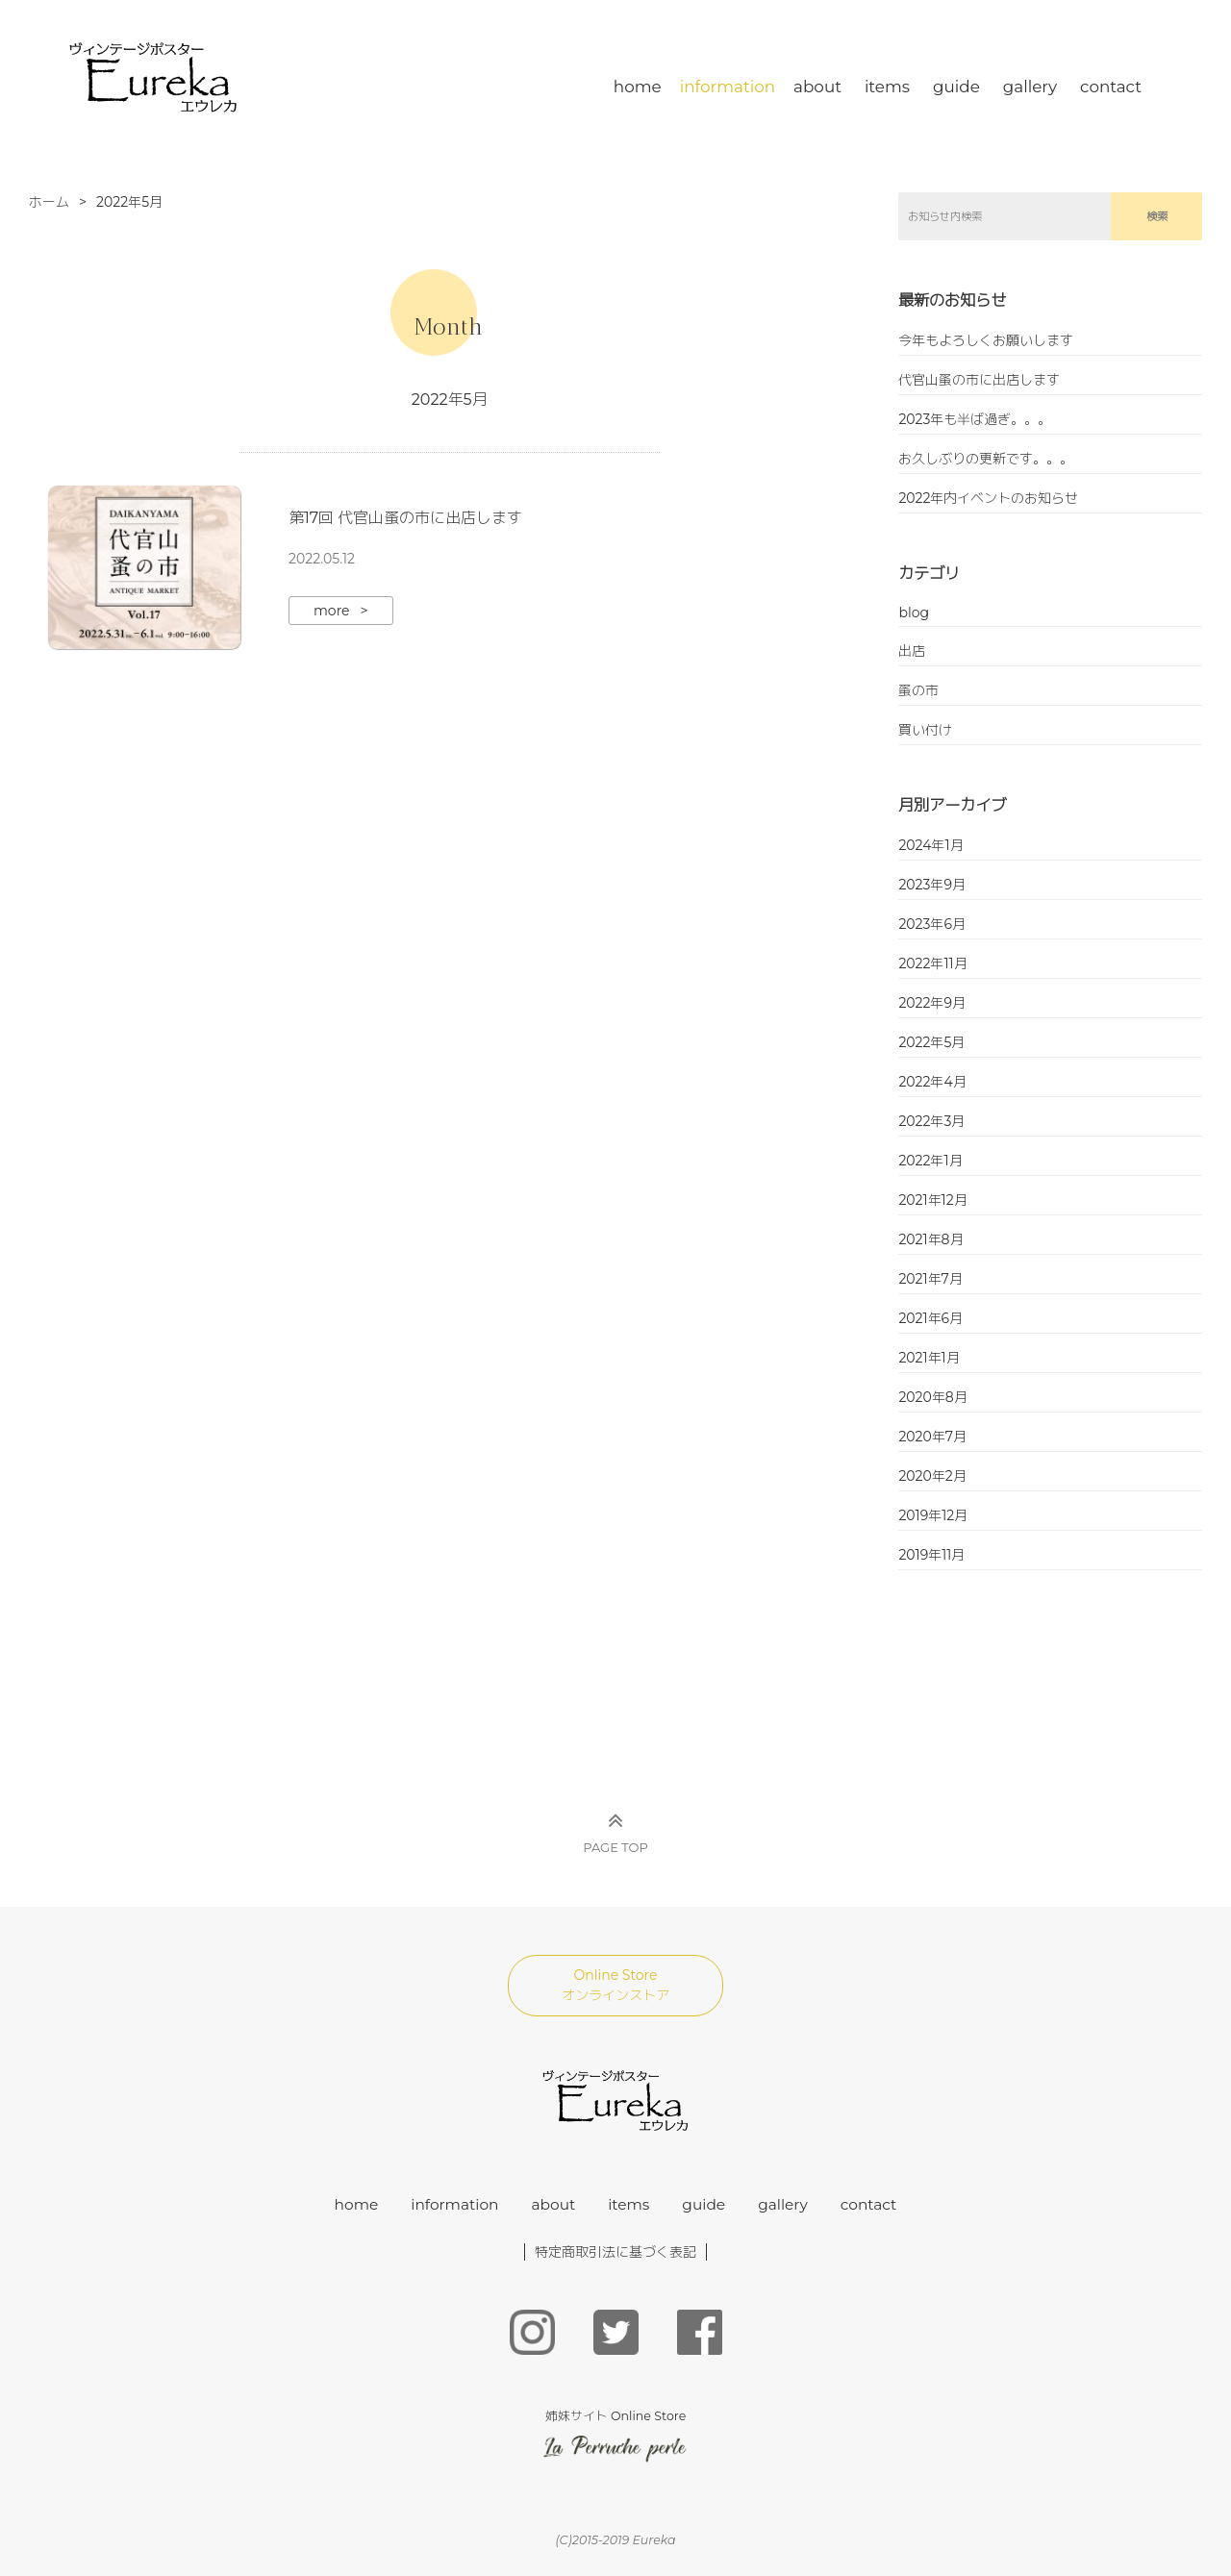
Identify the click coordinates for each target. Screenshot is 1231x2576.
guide (956, 86)
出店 (911, 651)
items (887, 86)
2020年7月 (932, 1436)
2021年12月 (932, 1200)
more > (341, 610)
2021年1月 (928, 1357)
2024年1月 (930, 845)
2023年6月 (932, 924)
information (727, 86)
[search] (1004, 216)
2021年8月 (930, 1239)
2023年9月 (932, 884)
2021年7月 (930, 1279)
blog (913, 612)
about (817, 86)
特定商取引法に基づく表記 (615, 2252)
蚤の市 (918, 690)
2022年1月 (930, 1160)
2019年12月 (932, 1515)
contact (1111, 86)
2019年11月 (931, 1554)
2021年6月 (930, 1318)
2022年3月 (931, 1121)
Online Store (615, 1985)
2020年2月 (932, 1476)
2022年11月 (932, 963)
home (638, 86)
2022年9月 (932, 1003)
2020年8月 (932, 1397)
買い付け (925, 729)
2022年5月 (931, 1042)
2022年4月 (932, 1081)
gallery (1030, 86)
